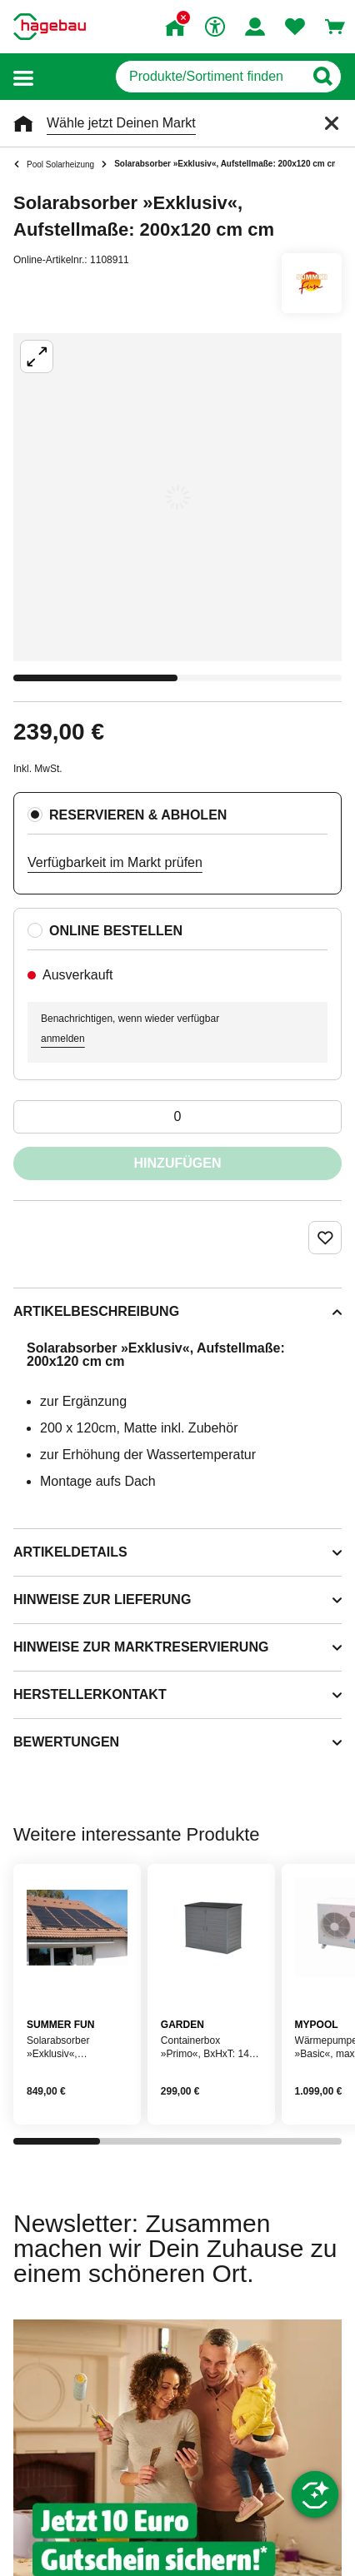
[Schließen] (332, 123)
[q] (209, 76)
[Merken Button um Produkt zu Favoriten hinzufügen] (325, 1237)
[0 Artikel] (177, 1116)
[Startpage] (49, 26)
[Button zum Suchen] (322, 76)
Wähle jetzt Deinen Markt (121, 123)
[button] (23, 77)
